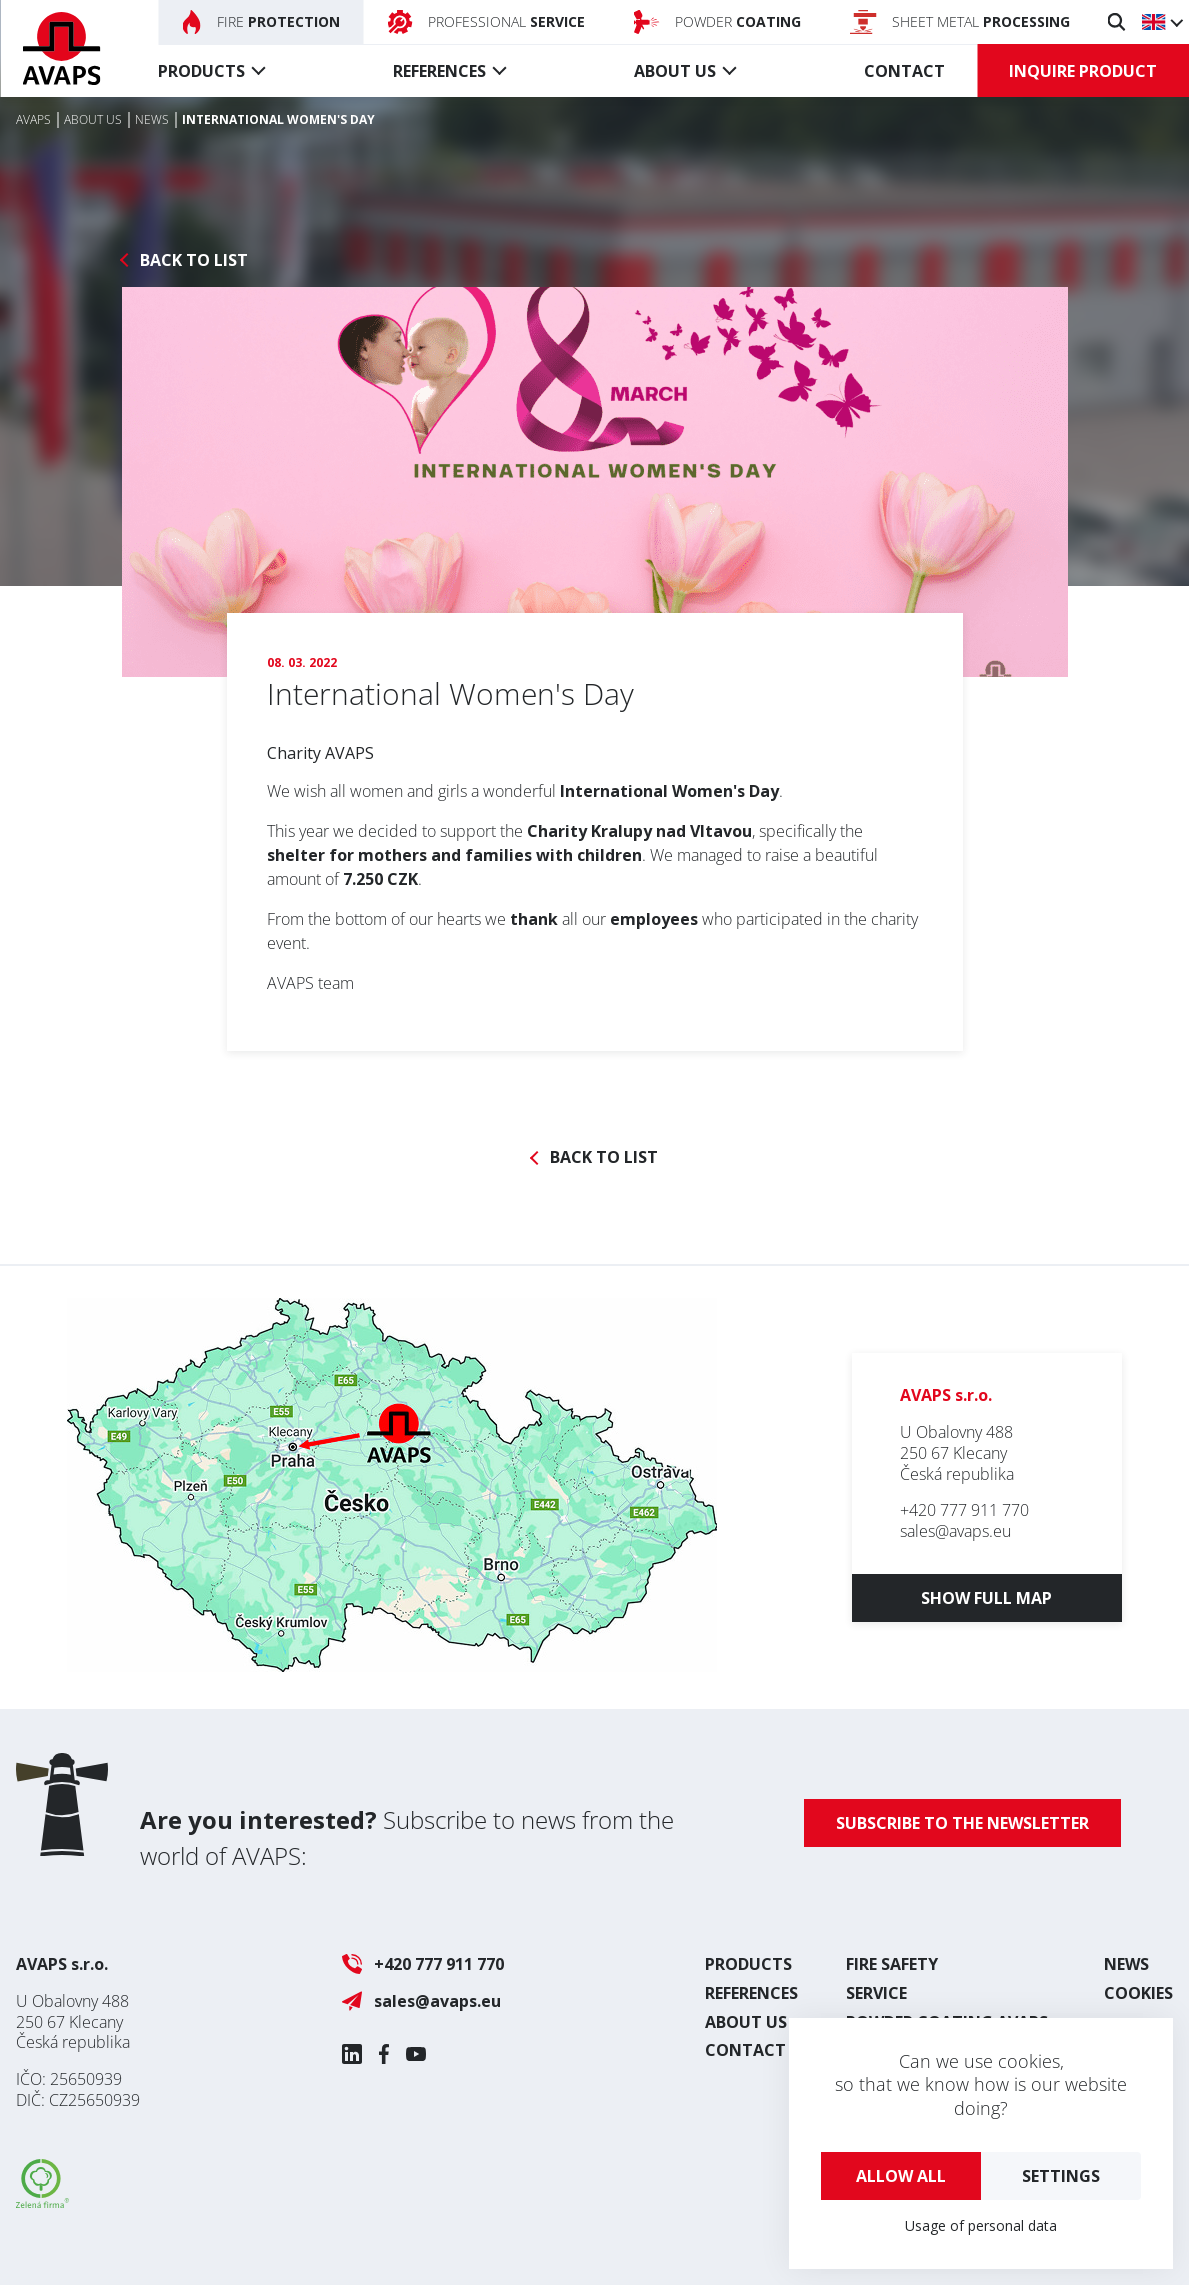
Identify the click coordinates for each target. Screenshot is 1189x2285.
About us (675, 71)
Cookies (1138, 1993)
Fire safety (892, 1964)
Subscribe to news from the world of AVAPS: (407, 1837)
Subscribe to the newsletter (962, 1823)
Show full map (986, 1598)
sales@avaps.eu (955, 1531)
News (1126, 1964)
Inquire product (1083, 71)
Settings (1061, 2176)
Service (876, 1993)
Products (201, 71)
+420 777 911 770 (964, 1510)
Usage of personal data (981, 2225)
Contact (904, 71)
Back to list (194, 260)
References (439, 71)
